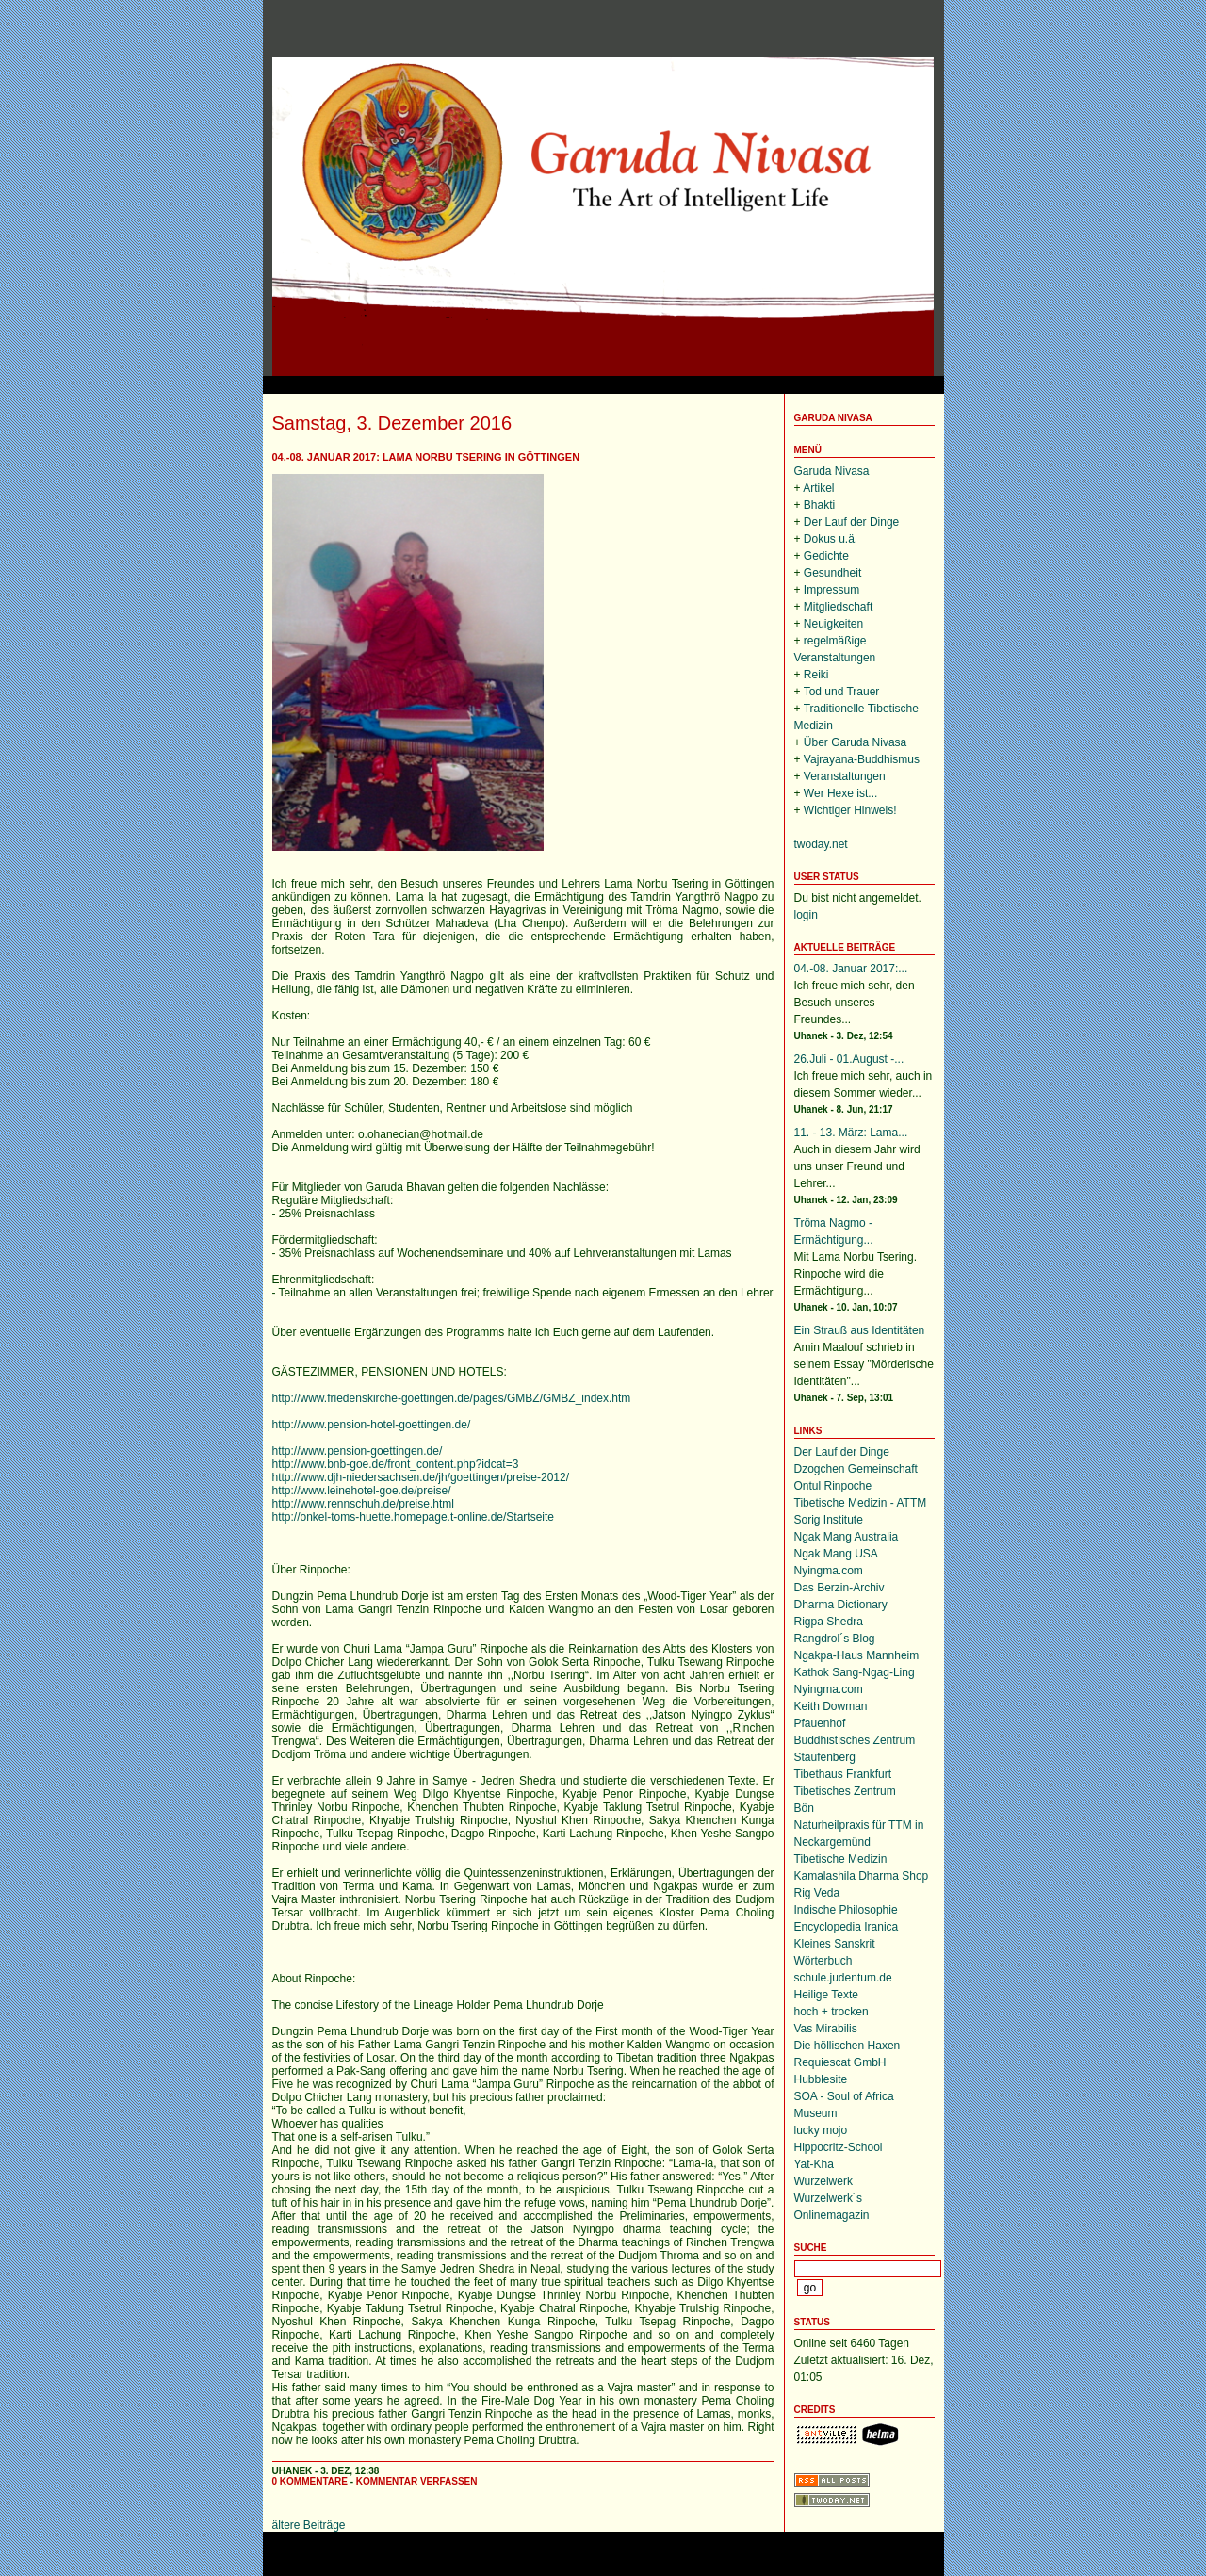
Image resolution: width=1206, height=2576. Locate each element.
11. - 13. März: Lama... (851, 1132)
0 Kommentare (310, 2481)
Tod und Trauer (842, 691)
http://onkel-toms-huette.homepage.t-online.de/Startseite (413, 1517)
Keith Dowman (831, 1706)
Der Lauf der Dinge (851, 522)
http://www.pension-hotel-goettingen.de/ (371, 1424)
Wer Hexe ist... (840, 793)
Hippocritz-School (838, 2147)
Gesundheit (832, 572)
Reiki (816, 674)
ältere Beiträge (309, 2525)
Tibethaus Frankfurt (843, 1774)
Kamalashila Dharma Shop (861, 1876)
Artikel (818, 488)
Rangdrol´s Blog (834, 1638)
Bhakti (819, 505)
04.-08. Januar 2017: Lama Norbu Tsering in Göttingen (426, 457)
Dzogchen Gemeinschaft (856, 1468)
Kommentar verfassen (417, 2481)
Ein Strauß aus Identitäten (859, 1330)
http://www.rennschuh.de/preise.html (363, 1503)
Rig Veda (817, 1892)
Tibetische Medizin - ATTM (860, 1502)
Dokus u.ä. (830, 539)
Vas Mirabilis (825, 2028)
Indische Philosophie (846, 1909)
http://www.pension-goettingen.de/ (357, 1451)
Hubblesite (821, 2079)
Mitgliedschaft (838, 606)
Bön (804, 1808)
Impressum (831, 589)
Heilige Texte (826, 1994)
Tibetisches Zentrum (845, 1791)
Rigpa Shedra (828, 1621)
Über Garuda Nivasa (855, 742)
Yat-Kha (814, 2164)
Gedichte (826, 555)
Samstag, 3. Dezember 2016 (392, 423)
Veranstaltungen (845, 776)
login (806, 914)
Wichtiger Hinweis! (850, 810)
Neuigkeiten (833, 623)
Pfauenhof (820, 1723)
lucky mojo (821, 2130)
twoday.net (821, 844)
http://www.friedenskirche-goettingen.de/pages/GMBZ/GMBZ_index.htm (451, 1398)
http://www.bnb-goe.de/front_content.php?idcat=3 (395, 1464)
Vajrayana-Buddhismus (862, 759)
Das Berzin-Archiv (839, 1587)
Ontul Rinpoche (833, 1485)
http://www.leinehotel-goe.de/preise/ (361, 1490)
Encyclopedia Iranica (846, 1926)
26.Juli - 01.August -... (849, 1059)
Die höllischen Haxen (847, 2045)
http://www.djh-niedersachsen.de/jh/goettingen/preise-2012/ (421, 1477)
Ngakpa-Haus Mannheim (857, 1655)
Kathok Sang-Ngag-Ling (854, 1672)
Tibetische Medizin (841, 1859)
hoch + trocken (831, 2011)
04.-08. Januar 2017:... (851, 968)
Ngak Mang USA (836, 1553)
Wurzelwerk (823, 2181)
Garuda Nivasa (833, 418)
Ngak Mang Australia (846, 1536)
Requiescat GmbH (840, 2062)
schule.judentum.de (843, 1977)
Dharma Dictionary (841, 1604)
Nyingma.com (828, 1570)
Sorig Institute (828, 1519)
